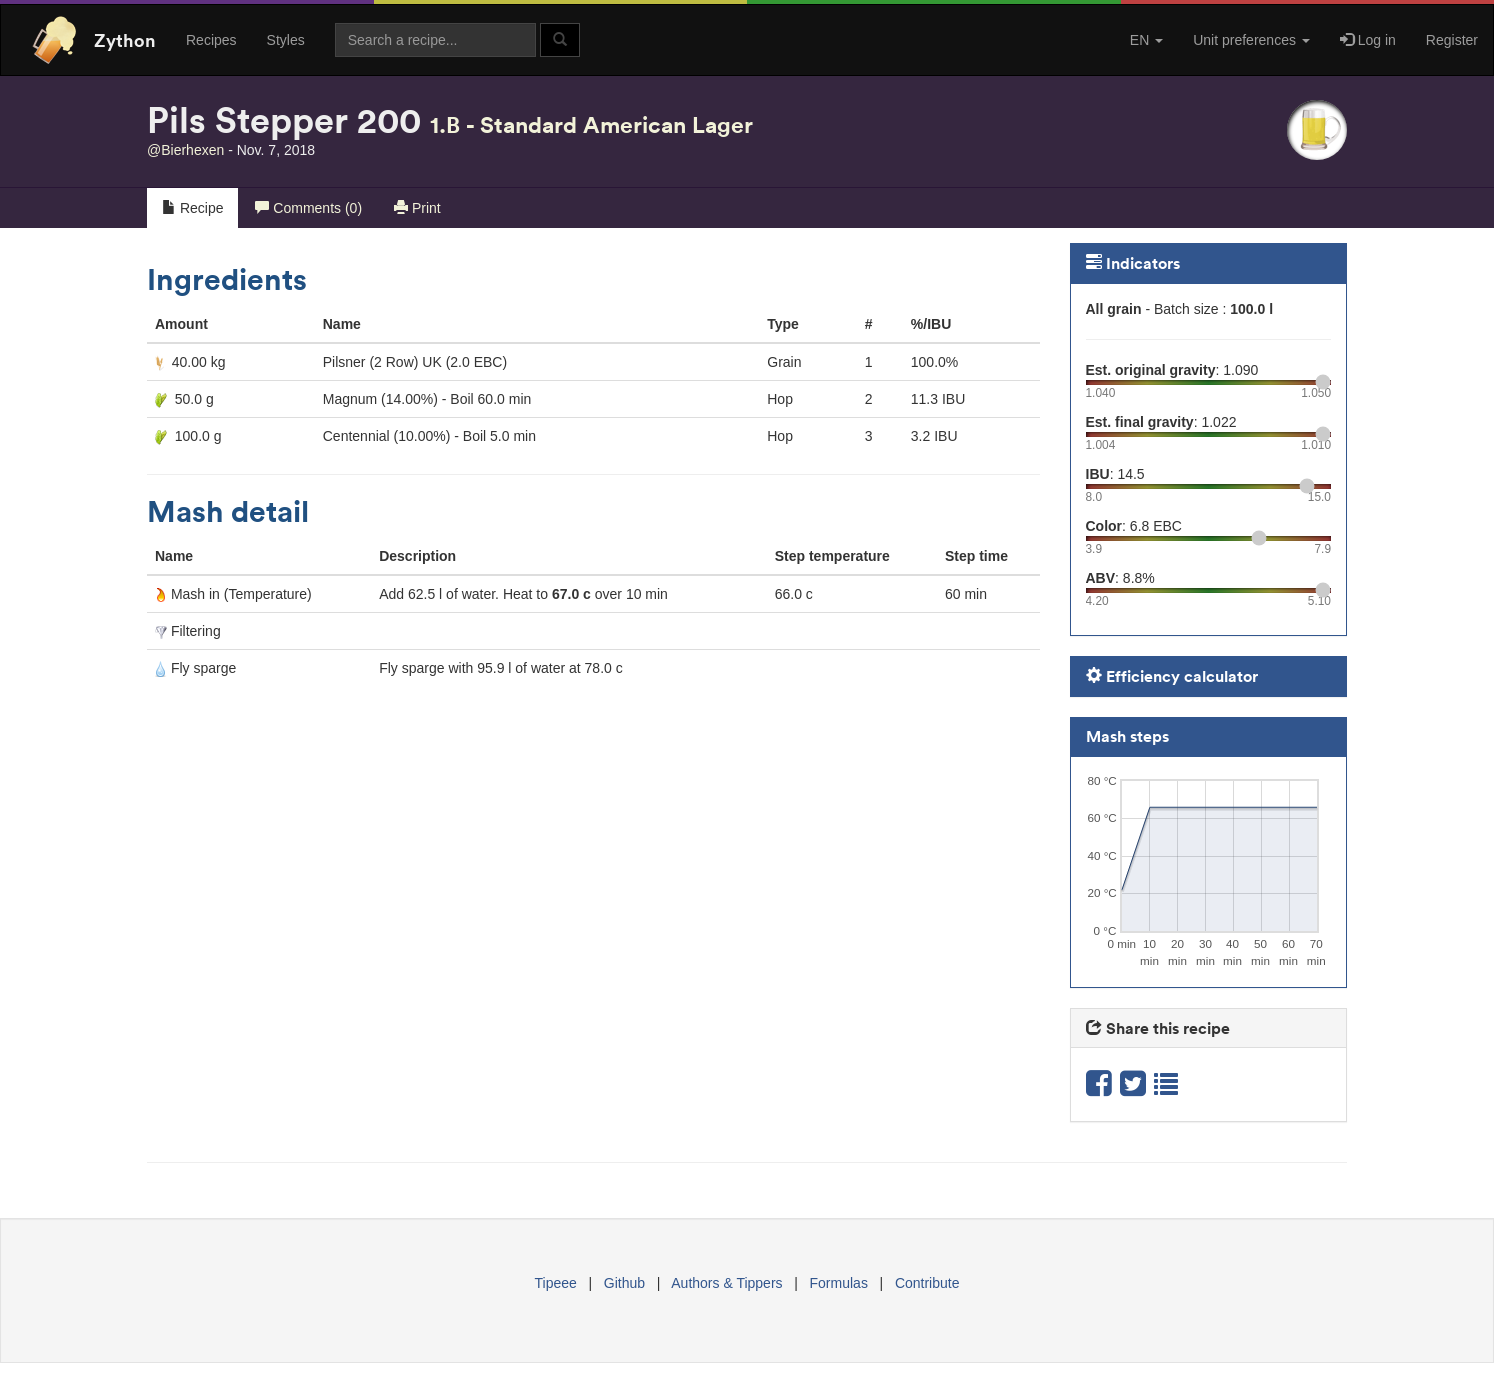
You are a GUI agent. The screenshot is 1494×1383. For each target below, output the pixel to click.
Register (1452, 40)
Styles (286, 40)
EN (1146, 40)
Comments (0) (308, 208)
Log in (1368, 40)
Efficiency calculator (1172, 676)
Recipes (211, 40)
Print (417, 208)
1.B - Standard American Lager (591, 124)
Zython (125, 40)
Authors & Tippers (726, 1283)
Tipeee (556, 1283)
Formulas (839, 1283)
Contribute (927, 1283)
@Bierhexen (185, 150)
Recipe (192, 208)
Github (624, 1283)
